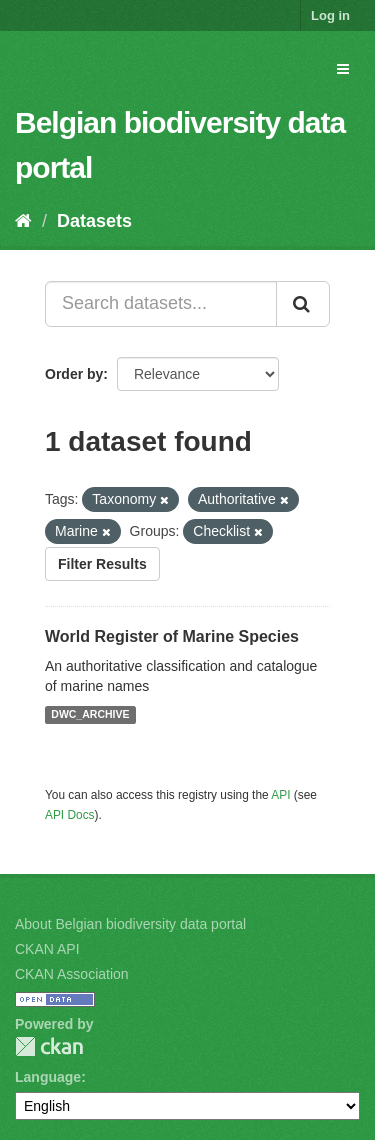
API (280, 795)
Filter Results (102, 564)
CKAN (49, 1046)
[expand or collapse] (343, 69)
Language (48, 1077)
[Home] (23, 221)
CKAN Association (72, 974)
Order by (74, 374)
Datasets (94, 221)
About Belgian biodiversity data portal (130, 924)
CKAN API (47, 949)
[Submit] (303, 304)
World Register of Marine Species (172, 636)
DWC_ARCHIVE (90, 715)
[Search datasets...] (161, 304)
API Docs (70, 815)
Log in (330, 15)
